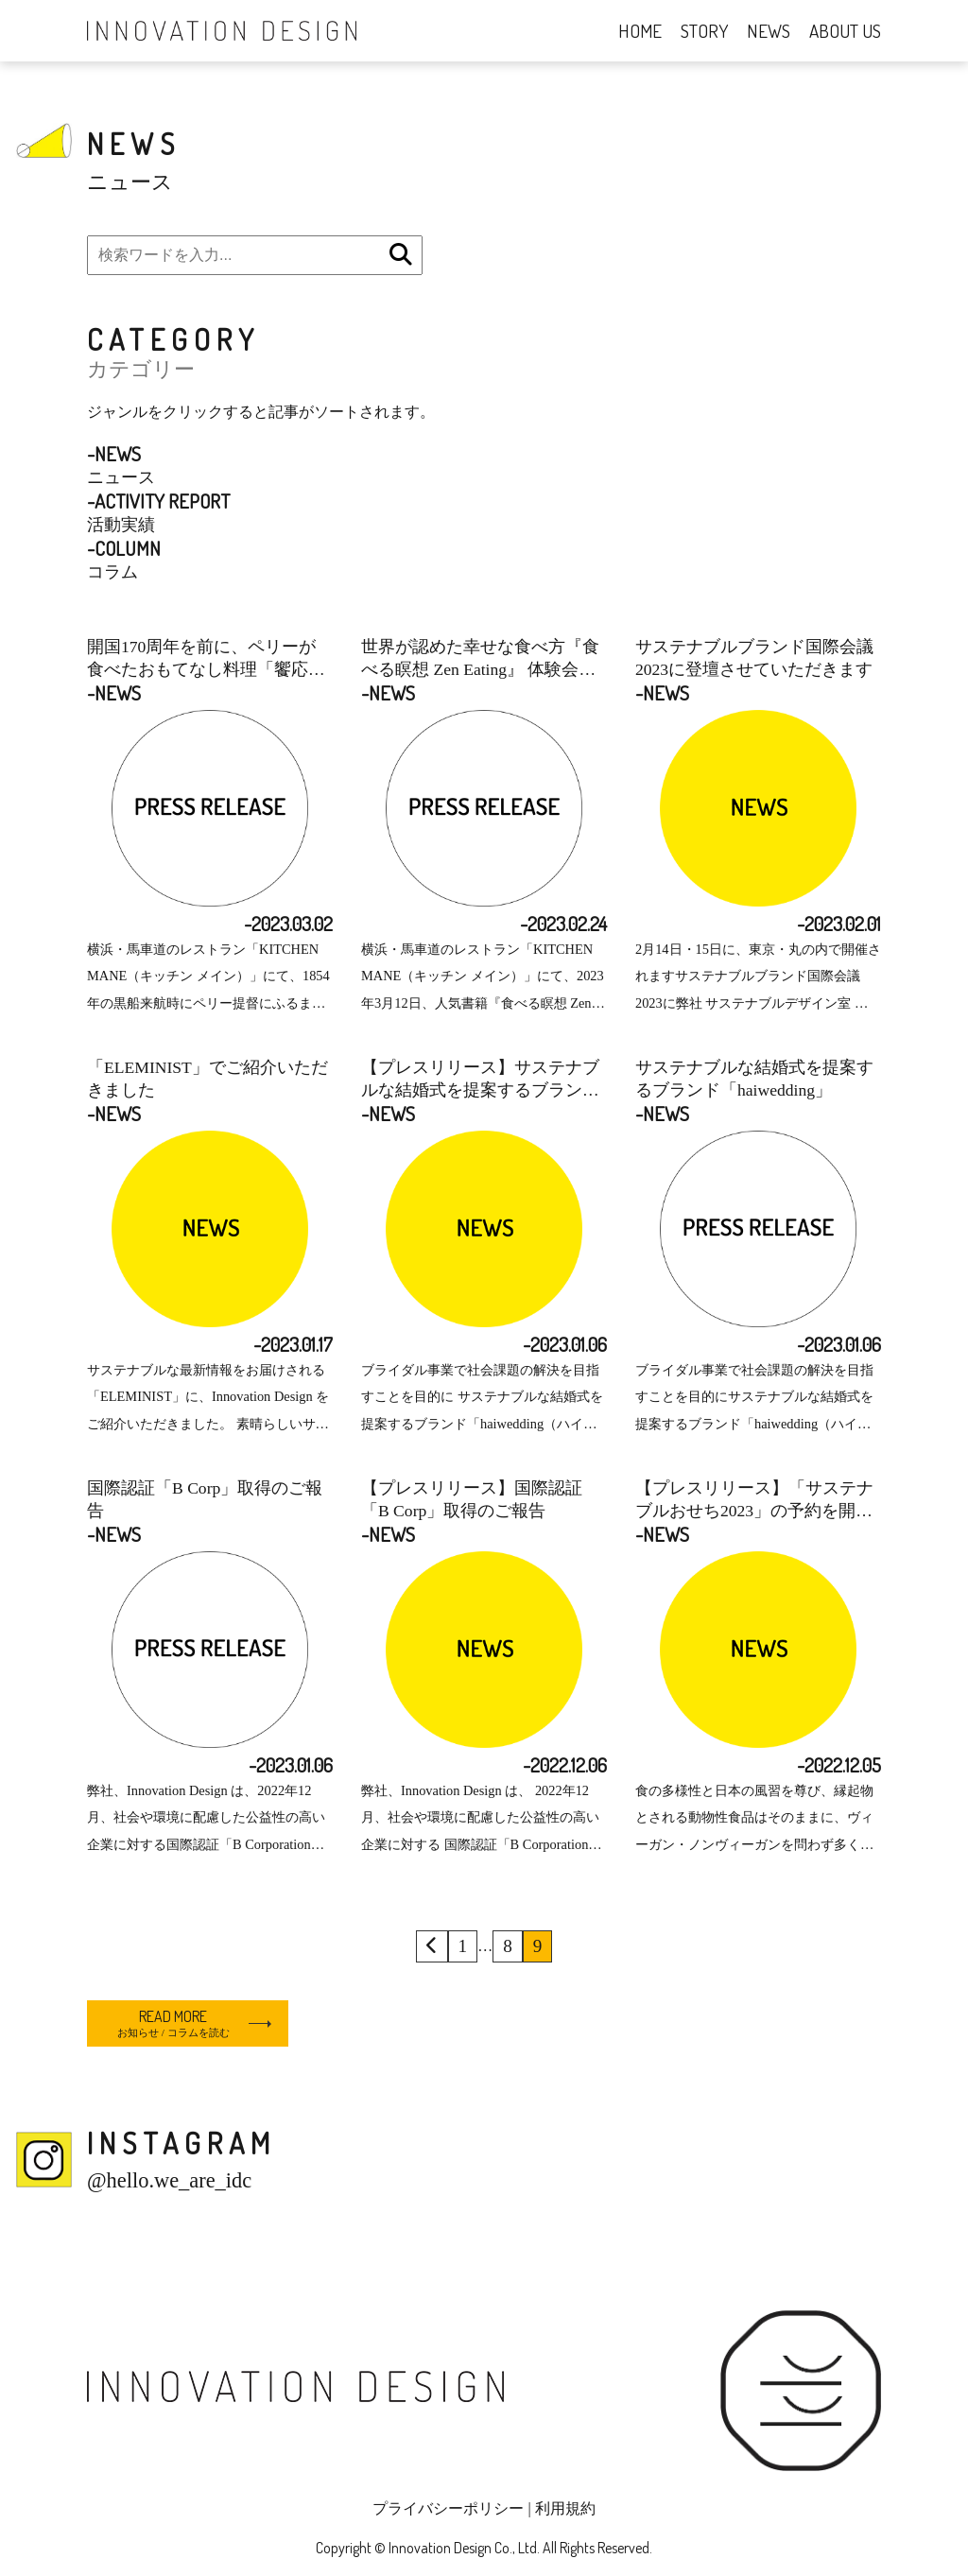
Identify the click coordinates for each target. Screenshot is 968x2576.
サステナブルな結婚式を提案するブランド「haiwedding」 (754, 1078)
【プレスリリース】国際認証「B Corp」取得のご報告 (471, 1499)
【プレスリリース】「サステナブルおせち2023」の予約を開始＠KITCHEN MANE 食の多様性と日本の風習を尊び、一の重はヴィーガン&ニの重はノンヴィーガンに (754, 1500)
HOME (640, 31)
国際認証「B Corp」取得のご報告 (204, 1499)
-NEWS (114, 693)
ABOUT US (845, 31)
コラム (124, 558)
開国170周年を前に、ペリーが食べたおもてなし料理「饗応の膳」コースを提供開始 (206, 659)
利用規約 (565, 2508)
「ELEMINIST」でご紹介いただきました (207, 1078)
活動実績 (158, 511)
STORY (704, 31)
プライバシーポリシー (448, 2508)
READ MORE (173, 2023)
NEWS (768, 31)
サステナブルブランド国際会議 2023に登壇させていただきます (754, 658)
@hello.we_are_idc (169, 2180)
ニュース (121, 464)
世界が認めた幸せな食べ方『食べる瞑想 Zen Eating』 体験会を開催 (480, 659)
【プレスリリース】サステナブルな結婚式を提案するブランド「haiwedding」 (480, 1079)
